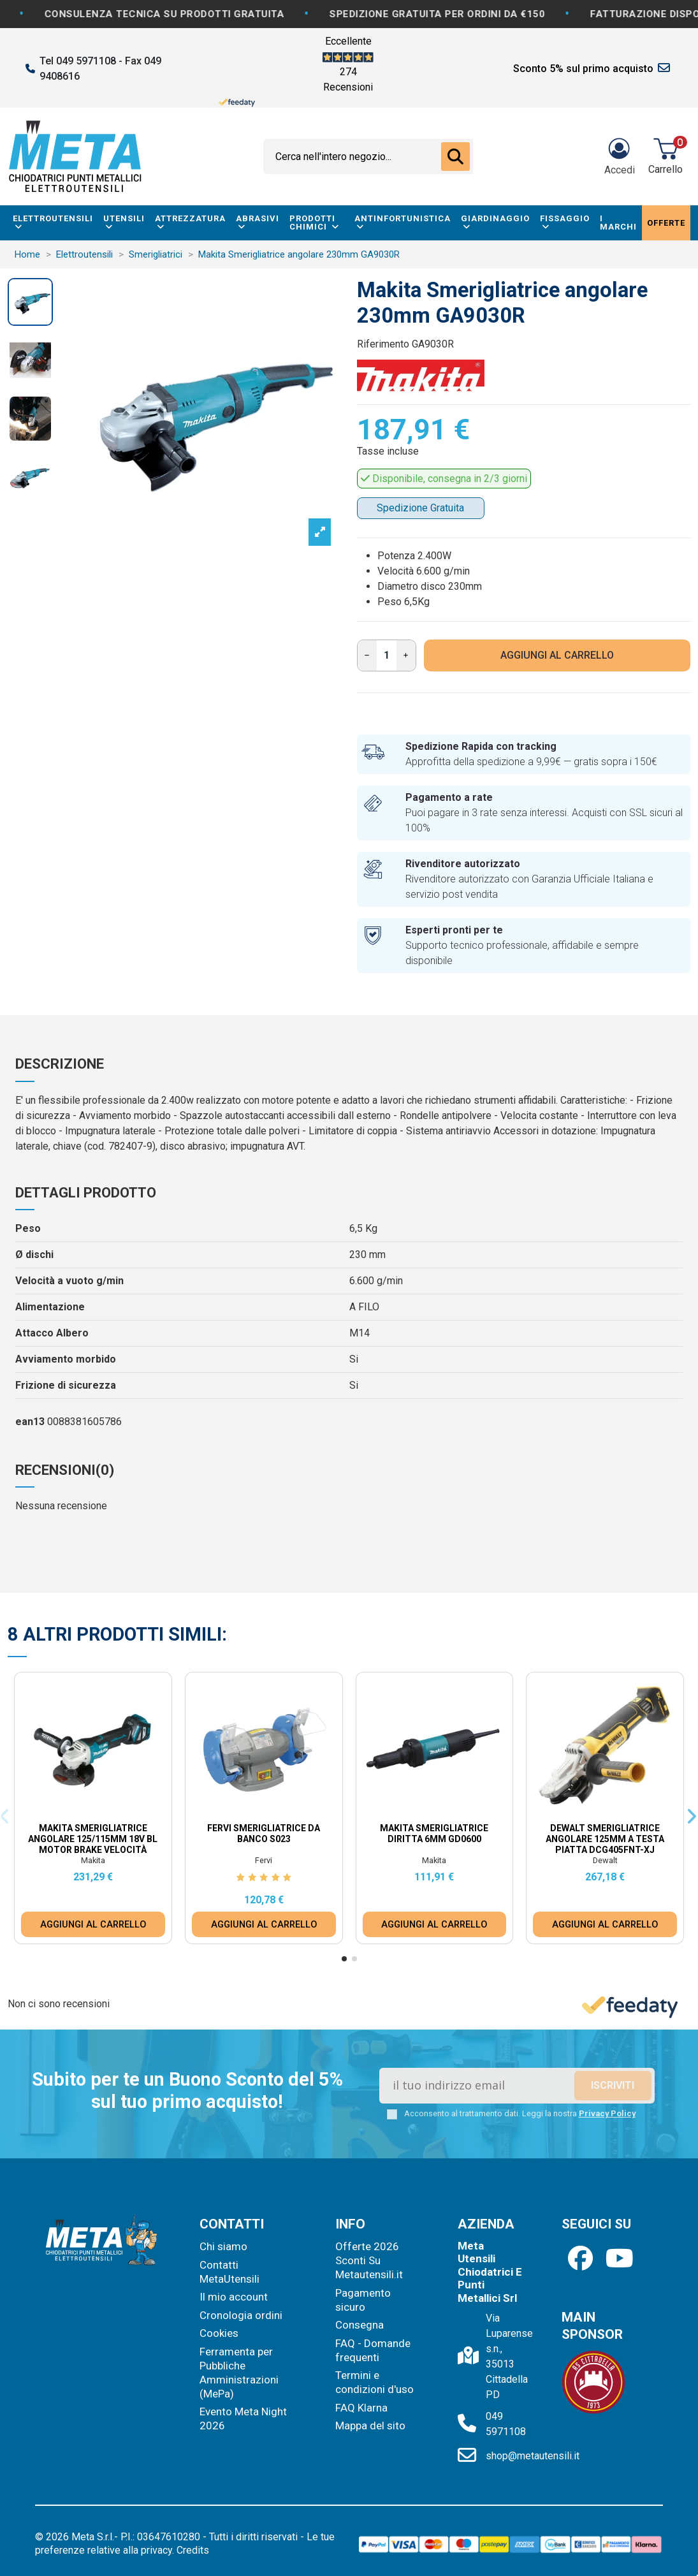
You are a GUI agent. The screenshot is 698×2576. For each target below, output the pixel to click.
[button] (344, 1958)
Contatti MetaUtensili (229, 2271)
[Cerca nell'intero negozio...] (455, 157)
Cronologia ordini (241, 2315)
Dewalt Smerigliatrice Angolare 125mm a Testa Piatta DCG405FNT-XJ (605, 1839)
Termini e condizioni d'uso (374, 2382)
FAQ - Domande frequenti (373, 2350)
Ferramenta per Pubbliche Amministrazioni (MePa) (239, 2372)
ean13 (30, 1422)
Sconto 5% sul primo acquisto (583, 68)
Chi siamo (223, 2246)
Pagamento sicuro (363, 2300)
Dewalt (605, 1860)
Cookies (219, 2333)
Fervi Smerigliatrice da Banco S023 (263, 1833)
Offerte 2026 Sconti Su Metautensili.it (369, 2260)
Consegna (359, 2324)
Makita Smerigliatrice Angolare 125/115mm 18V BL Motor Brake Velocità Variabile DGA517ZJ (92, 1844)
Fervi (263, 1860)
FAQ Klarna (361, 2407)
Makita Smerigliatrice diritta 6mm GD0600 (434, 1833)
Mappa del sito (370, 2425)
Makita (93, 1860)
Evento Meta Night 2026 (243, 2418)
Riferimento (383, 344)
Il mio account (234, 2296)
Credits (193, 2550)
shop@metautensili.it (532, 2456)
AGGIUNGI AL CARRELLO (557, 655)
